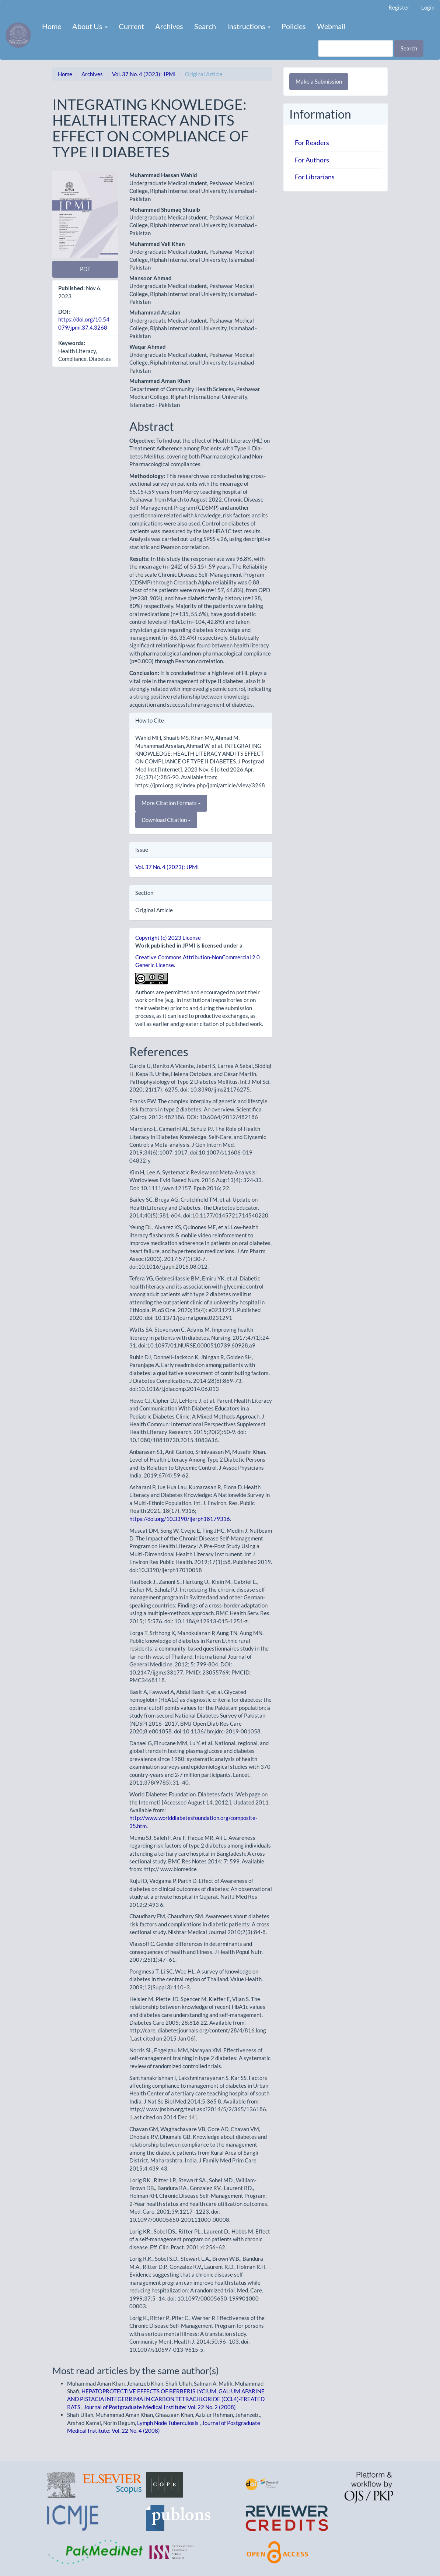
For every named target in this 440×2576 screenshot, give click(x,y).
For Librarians (315, 177)
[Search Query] (355, 48)
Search (205, 26)
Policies (294, 26)
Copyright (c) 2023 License (168, 937)
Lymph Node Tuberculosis (168, 2422)
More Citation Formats (171, 802)
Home (51, 26)
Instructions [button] (248, 26)
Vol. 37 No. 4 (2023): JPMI (144, 74)
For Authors (312, 160)
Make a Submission (319, 81)
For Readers (312, 142)
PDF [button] (85, 269)
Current (131, 26)
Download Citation (166, 819)
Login (427, 7)
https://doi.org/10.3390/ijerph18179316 (179, 1518)
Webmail (331, 26)
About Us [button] (90, 26)
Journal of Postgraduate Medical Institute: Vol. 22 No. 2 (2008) (160, 2407)
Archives (169, 26)
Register (398, 7)
